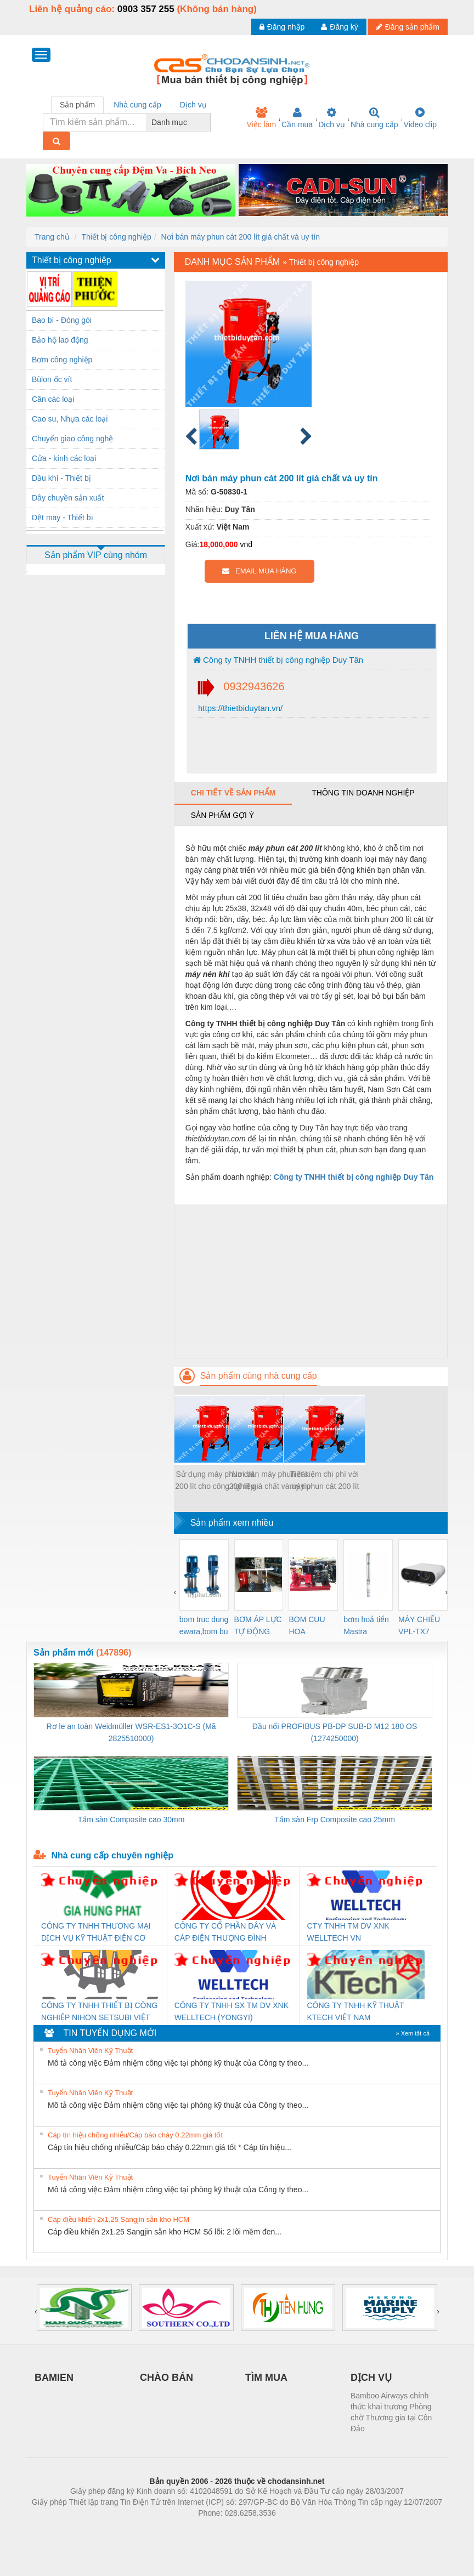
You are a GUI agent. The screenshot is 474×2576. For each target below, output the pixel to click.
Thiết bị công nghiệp (116, 236)
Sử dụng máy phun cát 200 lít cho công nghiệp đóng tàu (215, 1481)
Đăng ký (339, 26)
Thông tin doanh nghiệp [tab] (363, 792)
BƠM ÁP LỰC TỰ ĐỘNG (258, 1625)
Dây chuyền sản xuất (68, 497)
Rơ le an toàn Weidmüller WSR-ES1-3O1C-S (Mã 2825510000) (131, 1732)
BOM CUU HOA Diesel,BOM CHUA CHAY (311, 1626)
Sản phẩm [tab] (77, 104)
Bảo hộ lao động (60, 339)
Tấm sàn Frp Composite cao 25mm (334, 1819)
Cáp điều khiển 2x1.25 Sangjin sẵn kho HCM (118, 2219)
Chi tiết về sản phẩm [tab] (233, 792)
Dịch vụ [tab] (193, 104)
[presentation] (175, 1591)
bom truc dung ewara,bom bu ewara (204, 1626)
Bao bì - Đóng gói (62, 320)
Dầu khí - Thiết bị (61, 478)
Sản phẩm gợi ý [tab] (222, 815)
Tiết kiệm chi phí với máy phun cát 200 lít (324, 1480)
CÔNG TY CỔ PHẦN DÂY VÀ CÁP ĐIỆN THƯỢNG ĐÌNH (225, 1931)
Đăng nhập (282, 26)
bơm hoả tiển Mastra (366, 1625)
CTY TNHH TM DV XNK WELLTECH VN (348, 1931)
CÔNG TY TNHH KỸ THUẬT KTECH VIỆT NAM (355, 2011)
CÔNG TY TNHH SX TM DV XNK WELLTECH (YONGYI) (231, 2011)
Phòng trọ (167, 2529)
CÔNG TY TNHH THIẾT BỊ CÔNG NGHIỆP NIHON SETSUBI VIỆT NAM (99, 2012)
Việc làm (261, 118)
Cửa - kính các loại (64, 458)
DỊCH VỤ (371, 2377)
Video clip (420, 118)
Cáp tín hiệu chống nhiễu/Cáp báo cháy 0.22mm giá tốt (135, 2135)
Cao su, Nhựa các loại (70, 418)
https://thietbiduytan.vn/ (239, 708)
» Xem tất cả (413, 2033)
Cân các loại (53, 399)
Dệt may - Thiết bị (62, 517)
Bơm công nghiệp (62, 359)
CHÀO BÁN (166, 2377)
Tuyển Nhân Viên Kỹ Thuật (90, 2050)
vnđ (246, 544)
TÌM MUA (266, 2377)
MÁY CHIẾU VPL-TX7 (419, 1625)
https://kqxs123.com (289, 2529)
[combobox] (207, 122)
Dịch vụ (331, 118)
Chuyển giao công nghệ (72, 438)
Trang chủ (52, 236)
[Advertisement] (310, 1281)
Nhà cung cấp (374, 118)
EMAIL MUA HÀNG (259, 571)
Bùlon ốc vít (52, 379)
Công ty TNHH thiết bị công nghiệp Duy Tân (278, 659)
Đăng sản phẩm (407, 26)
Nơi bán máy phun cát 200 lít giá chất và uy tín (240, 236)
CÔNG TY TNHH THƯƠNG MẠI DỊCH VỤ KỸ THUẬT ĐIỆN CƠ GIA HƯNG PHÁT (96, 1932)
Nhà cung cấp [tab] (137, 104)
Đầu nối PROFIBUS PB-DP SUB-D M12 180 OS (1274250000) (334, 1732)
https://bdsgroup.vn (222, 2529)
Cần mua (297, 118)
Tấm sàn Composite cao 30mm (131, 1819)
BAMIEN (54, 2377)
